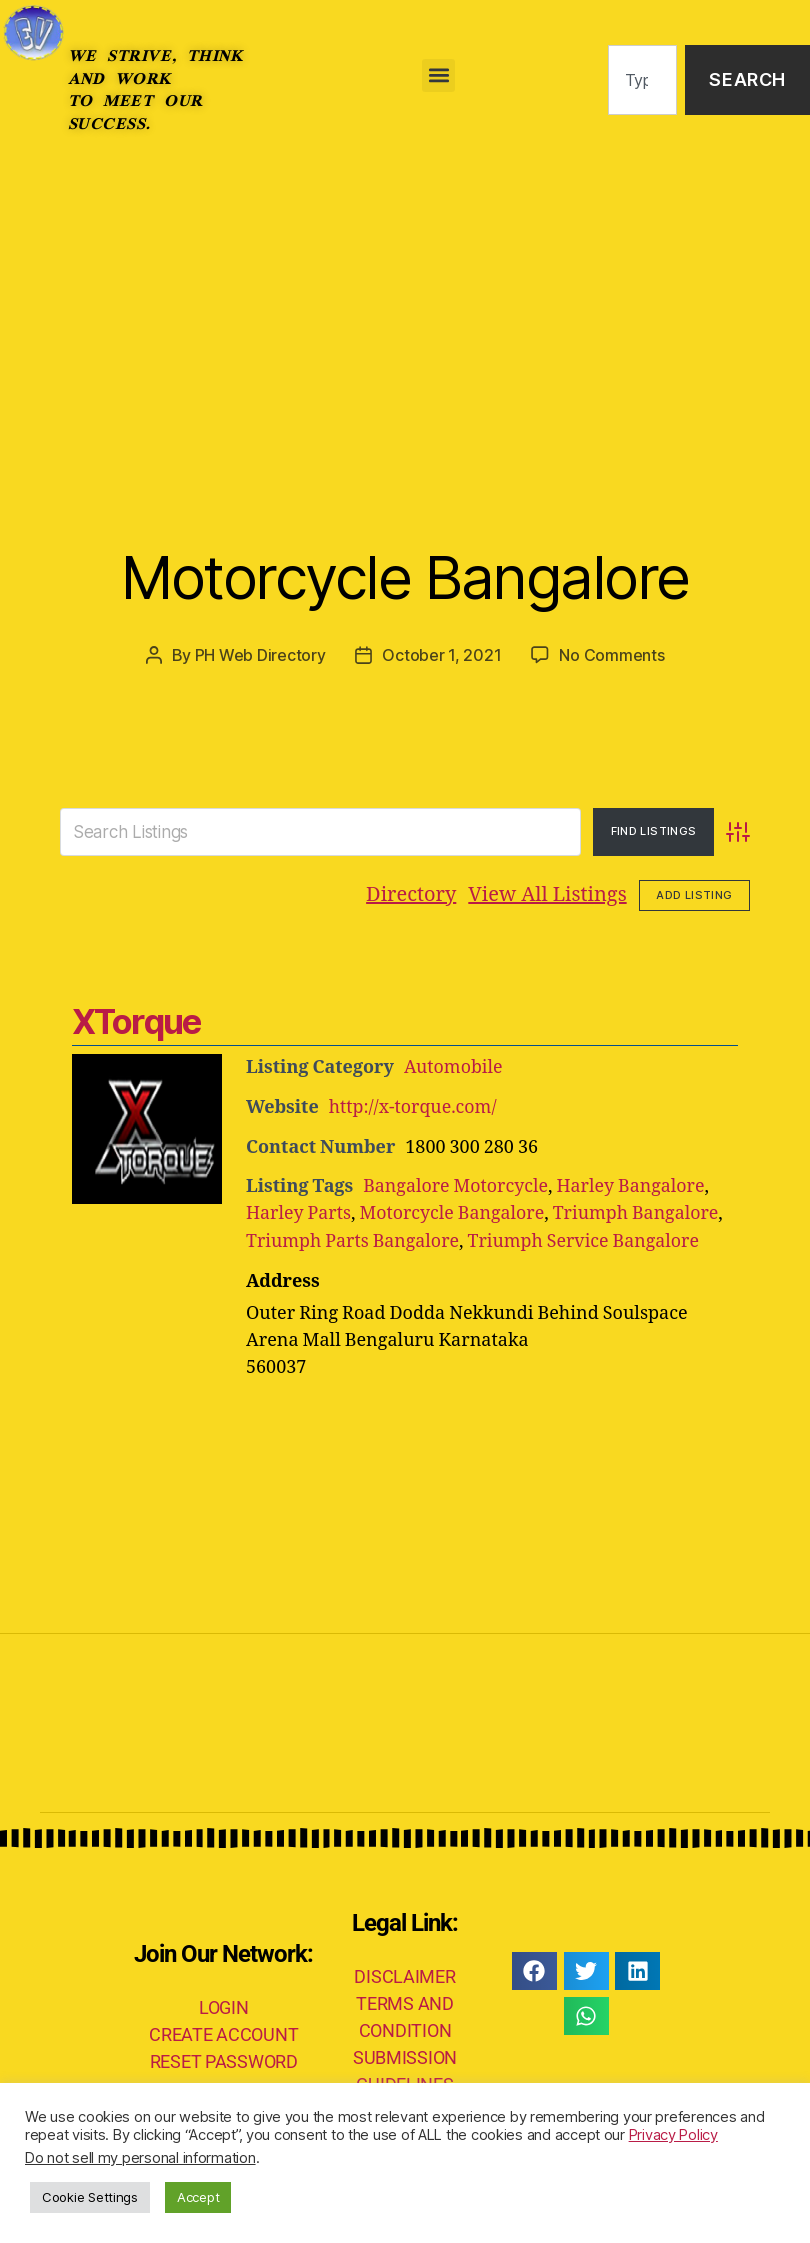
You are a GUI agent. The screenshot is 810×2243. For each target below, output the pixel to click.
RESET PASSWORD (224, 2057)
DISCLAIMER (404, 1972)
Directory (411, 894)
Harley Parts (299, 1211)
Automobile (454, 1067)
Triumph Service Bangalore (587, 1238)
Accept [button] (198, 2197)
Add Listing (694, 894)
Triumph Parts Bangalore (354, 1238)
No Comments (611, 655)
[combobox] (643, 80)
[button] (438, 75)
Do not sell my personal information (140, 2158)
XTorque (136, 1021)
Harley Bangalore (634, 1184)
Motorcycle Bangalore (405, 575)
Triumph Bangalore (640, 1211)
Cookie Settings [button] (90, 2197)
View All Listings (547, 894)
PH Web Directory (260, 655)
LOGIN (224, 2003)
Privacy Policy (673, 2135)
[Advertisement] (405, 310)
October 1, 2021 (441, 655)
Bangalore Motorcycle (456, 1184)
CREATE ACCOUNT (223, 2030)
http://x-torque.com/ (414, 1106)
